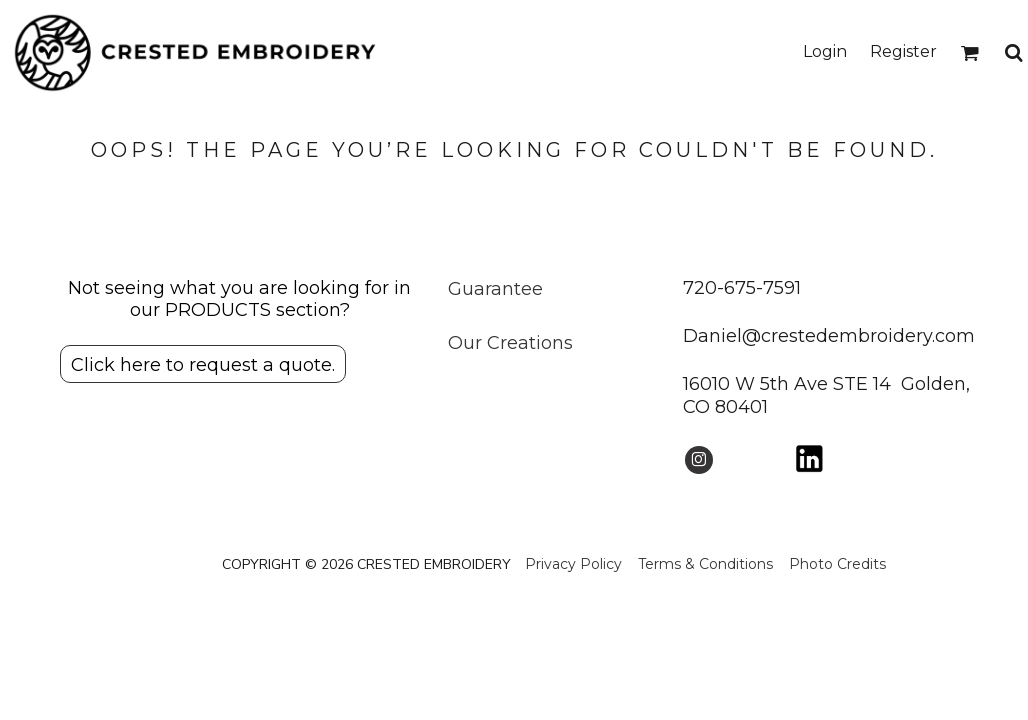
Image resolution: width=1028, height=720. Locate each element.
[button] (969, 52)
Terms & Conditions (705, 564)
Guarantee (495, 289)
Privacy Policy (573, 564)
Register (903, 51)
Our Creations (510, 343)
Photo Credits (837, 564)
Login (825, 51)
